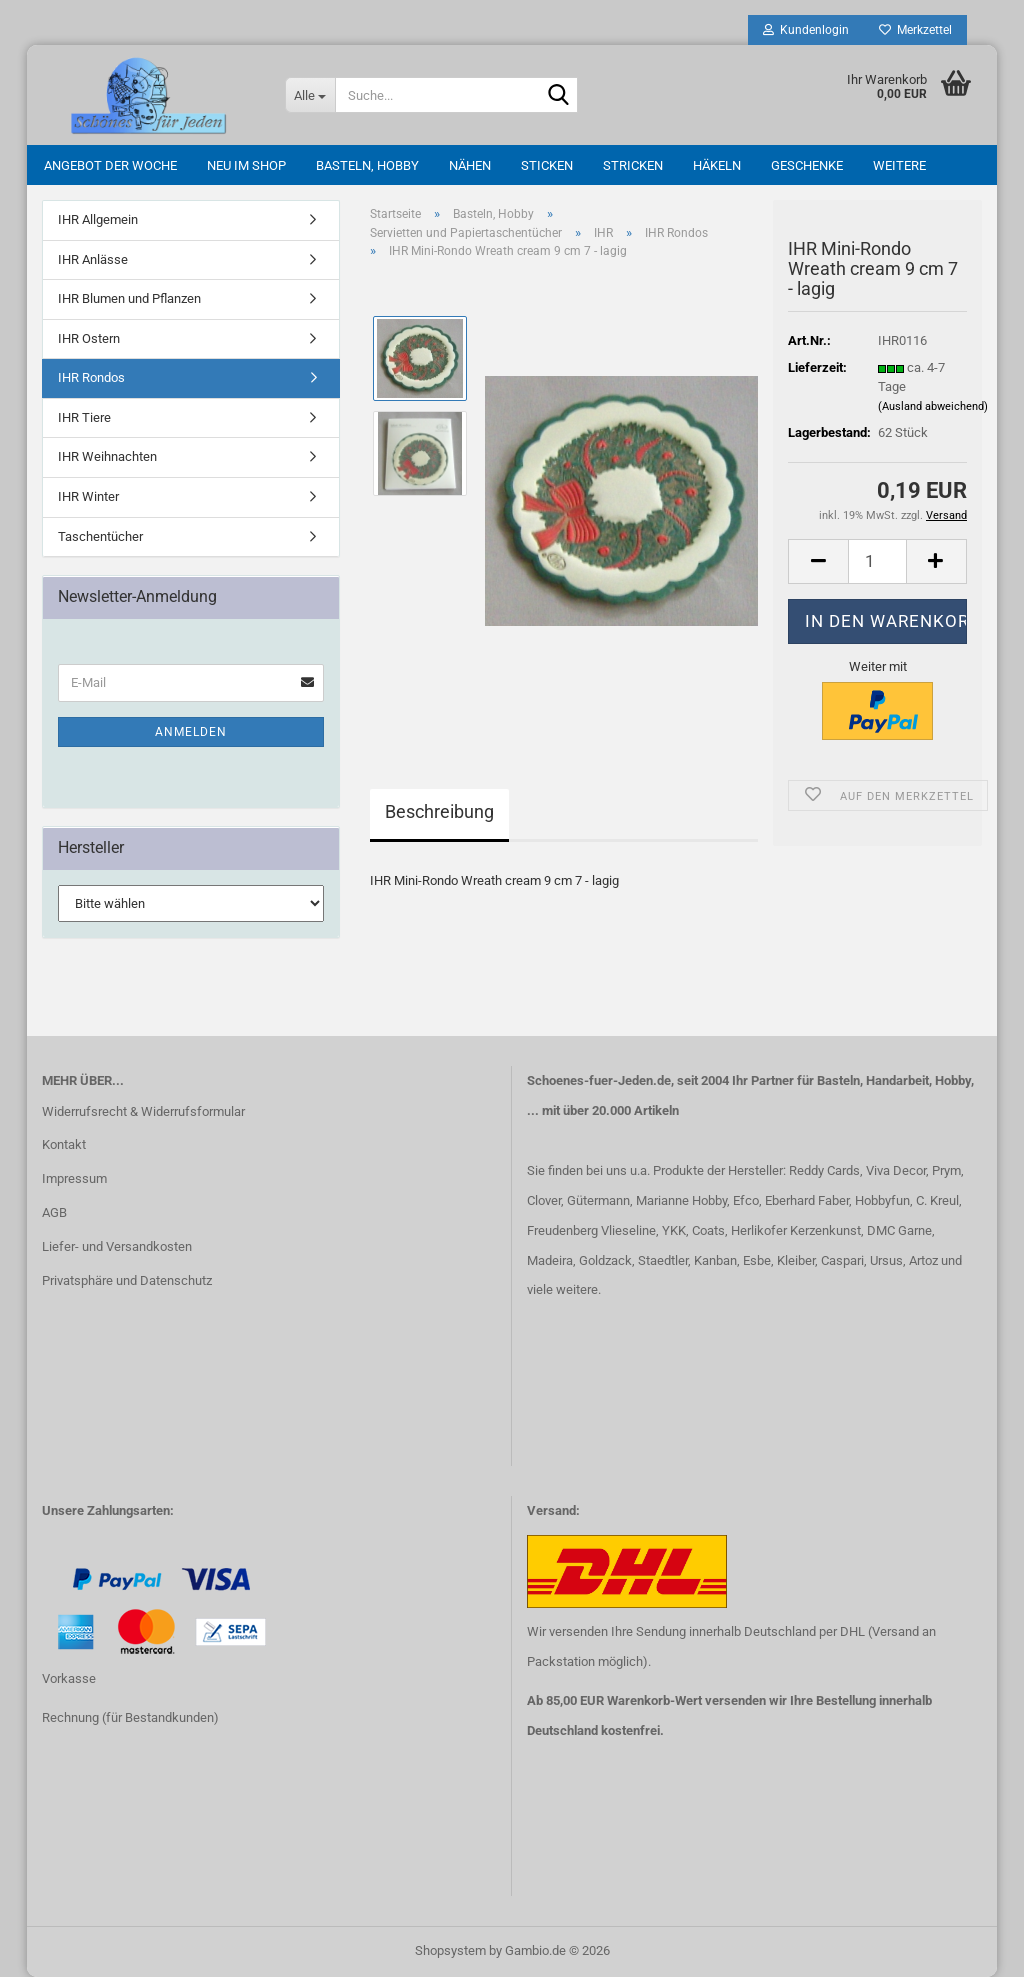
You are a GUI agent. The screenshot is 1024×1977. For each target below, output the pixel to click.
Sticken (547, 165)
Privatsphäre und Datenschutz (127, 1280)
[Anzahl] (877, 561)
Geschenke (807, 165)
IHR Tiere (84, 417)
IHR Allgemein (98, 219)
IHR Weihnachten (107, 456)
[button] (818, 561)
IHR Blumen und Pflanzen (129, 298)
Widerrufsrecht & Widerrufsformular (143, 1111)
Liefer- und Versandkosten (117, 1246)
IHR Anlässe (93, 259)
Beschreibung (439, 811)
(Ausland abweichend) (933, 406)
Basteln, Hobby (367, 165)
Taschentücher (100, 536)
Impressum (74, 1178)
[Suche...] (310, 95)
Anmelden (191, 732)
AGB (54, 1212)
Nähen (470, 165)
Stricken (633, 165)
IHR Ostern (89, 338)
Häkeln (717, 165)
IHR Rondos (91, 377)
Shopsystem (450, 1950)
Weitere (899, 165)
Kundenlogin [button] (806, 30)
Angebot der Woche (110, 165)
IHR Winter (88, 496)
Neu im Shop (246, 165)
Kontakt (64, 1144)
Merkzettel (915, 30)
